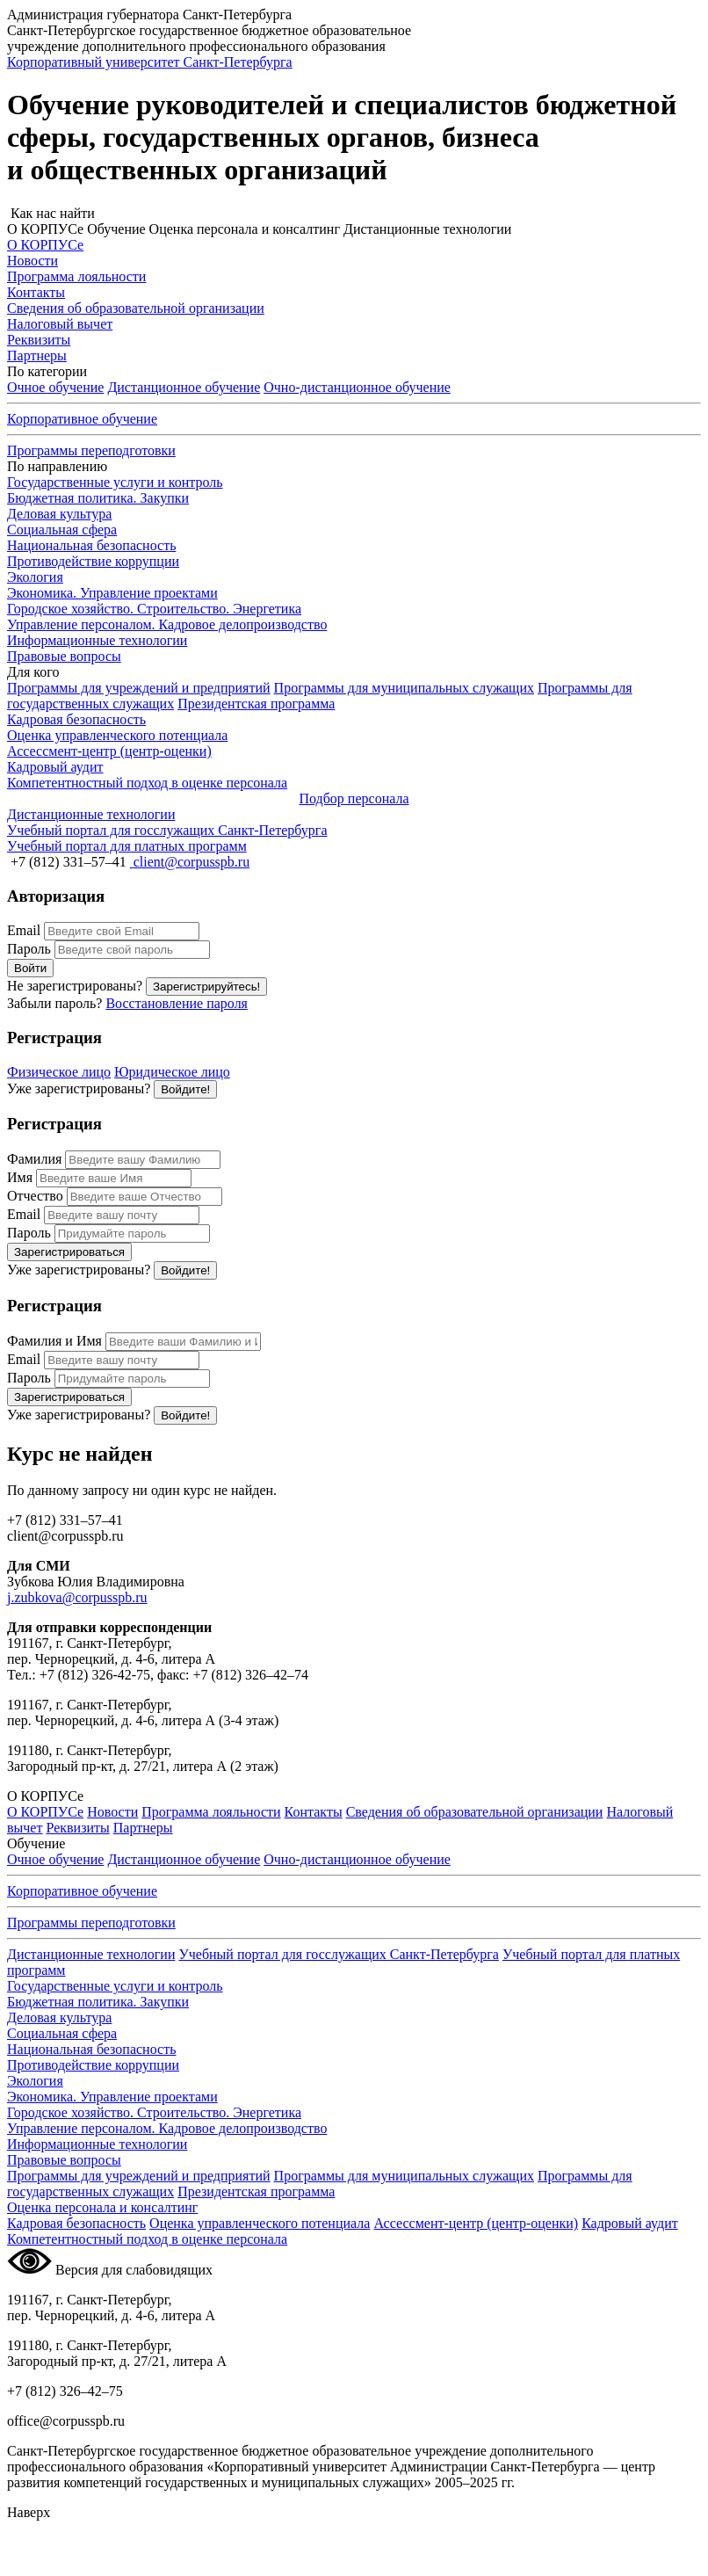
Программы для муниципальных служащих (404, 687)
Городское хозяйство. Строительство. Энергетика (154, 608)
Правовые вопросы (64, 656)
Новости (112, 1811)
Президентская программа (256, 703)
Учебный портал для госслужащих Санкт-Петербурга (338, 1954)
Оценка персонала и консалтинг (102, 2207)
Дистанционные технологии (91, 1954)
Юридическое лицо (172, 1071)
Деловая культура (59, 513)
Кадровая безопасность (76, 2223)
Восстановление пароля (176, 1003)
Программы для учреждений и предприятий (139, 687)
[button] (354, 213)
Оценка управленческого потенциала (259, 2223)
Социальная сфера (62, 529)
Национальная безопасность (91, 545)
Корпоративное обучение (82, 418)
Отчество (35, 1195)
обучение (357, 387)
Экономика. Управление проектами (112, 592)
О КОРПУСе (45, 1811)
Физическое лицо (59, 1071)
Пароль (29, 948)
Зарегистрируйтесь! (206, 986)
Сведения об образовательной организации (474, 1811)
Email (23, 930)
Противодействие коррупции (93, 561)
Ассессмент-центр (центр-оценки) (475, 2223)
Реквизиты (77, 1827)
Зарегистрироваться (69, 1252)
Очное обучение (55, 387)
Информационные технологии (97, 640)
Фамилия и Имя (54, 1340)
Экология (35, 577)
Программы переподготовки (91, 450)
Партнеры (143, 1827)
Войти (30, 968)
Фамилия (34, 1158)
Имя (20, 1177)
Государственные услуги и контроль (115, 482)
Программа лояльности (210, 1811)
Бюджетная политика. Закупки (98, 497)
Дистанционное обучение (183, 387)
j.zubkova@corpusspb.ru (77, 1597)
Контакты (314, 1811)
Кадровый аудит (630, 2223)
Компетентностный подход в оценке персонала (147, 2238)
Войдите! (185, 1089)
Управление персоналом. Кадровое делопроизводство (167, 624)
